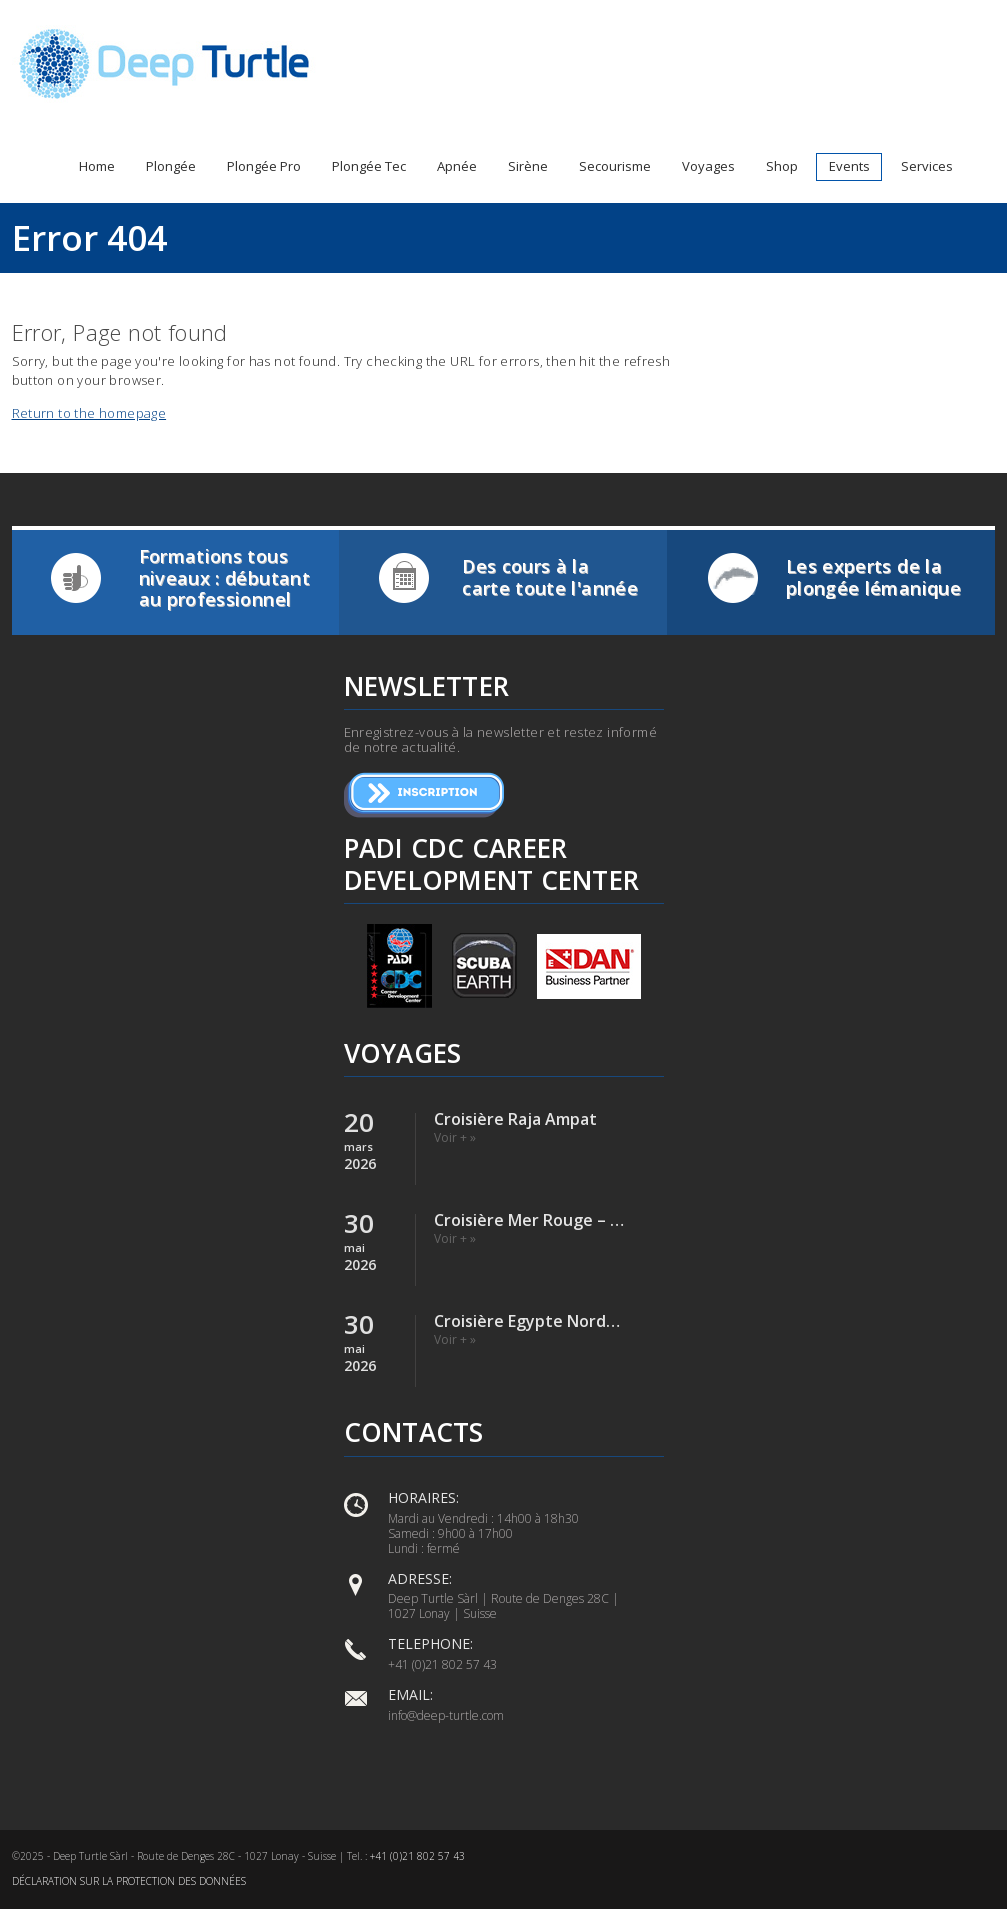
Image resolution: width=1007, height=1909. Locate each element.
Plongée (171, 166)
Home (97, 166)
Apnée (457, 166)
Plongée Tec (369, 166)
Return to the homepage (89, 413)
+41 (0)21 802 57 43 (417, 1856)
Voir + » (455, 1137)
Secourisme (615, 166)
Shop (782, 166)
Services (927, 166)
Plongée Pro (264, 166)
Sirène (528, 166)
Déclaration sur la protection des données (129, 1881)
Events (849, 166)
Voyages (708, 166)
